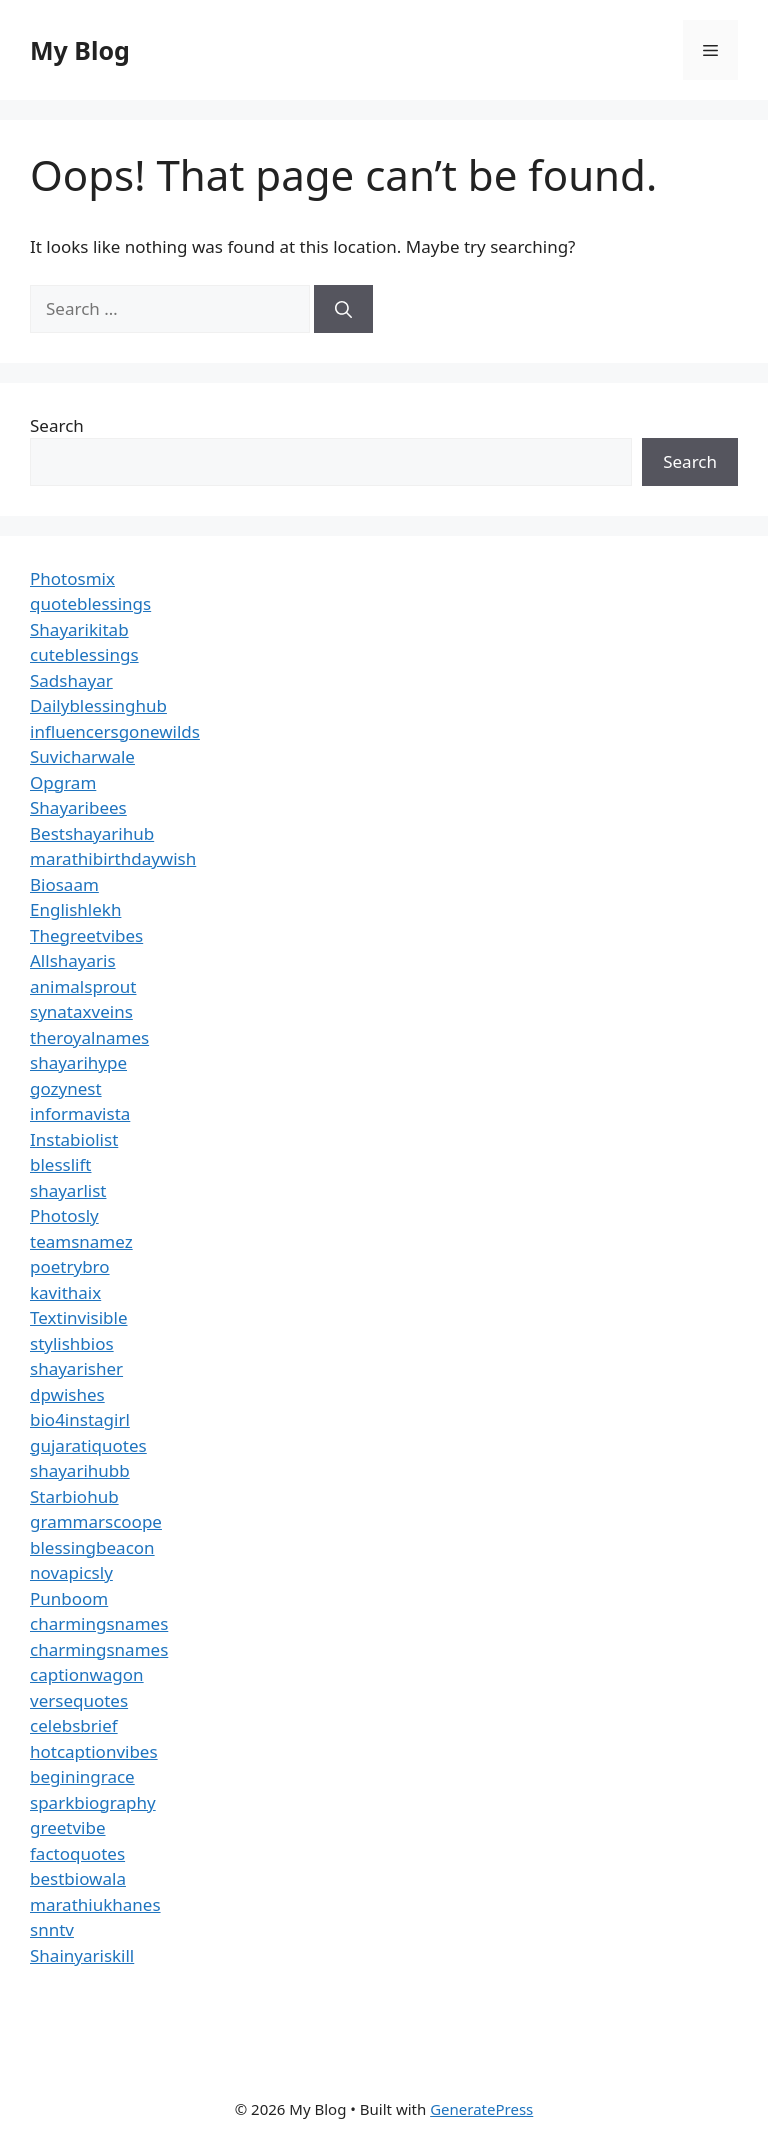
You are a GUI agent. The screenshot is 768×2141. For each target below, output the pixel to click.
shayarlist (68, 1190)
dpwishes (67, 1394)
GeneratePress (481, 2109)
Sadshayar (71, 680)
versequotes (79, 1700)
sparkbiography (93, 1802)
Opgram (63, 782)
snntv (52, 1929)
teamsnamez (81, 1241)
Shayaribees (78, 807)
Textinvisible (79, 1317)
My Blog (80, 50)
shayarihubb (80, 1470)
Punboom (69, 1598)
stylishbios (72, 1343)
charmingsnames (99, 1623)
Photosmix (72, 578)
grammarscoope (96, 1521)
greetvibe (68, 1827)
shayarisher (76, 1368)
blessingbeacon (92, 1547)
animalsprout (83, 986)
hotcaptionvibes (94, 1751)
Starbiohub (74, 1496)
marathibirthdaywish (113, 858)
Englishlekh (75, 909)
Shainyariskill (82, 1955)
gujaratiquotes (88, 1445)
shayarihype (78, 1062)
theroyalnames (89, 1037)
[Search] (343, 309)
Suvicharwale (82, 756)
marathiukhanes (95, 1904)
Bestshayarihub (92, 833)
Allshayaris (73, 960)
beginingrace (82, 1776)
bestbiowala (78, 1878)
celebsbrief (74, 1725)
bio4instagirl (80, 1419)
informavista (80, 1113)
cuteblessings (84, 654)
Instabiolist (74, 1139)
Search (57, 425)
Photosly (64, 1215)
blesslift (60, 1164)
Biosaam (64, 884)
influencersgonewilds (115, 731)
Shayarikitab (79, 629)
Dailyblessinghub (98, 705)
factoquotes (77, 1853)
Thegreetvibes (86, 935)
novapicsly (71, 1572)
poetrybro (70, 1266)
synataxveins (81, 1011)
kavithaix (65, 1292)
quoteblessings (90, 603)
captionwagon (87, 1674)
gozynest (66, 1088)
